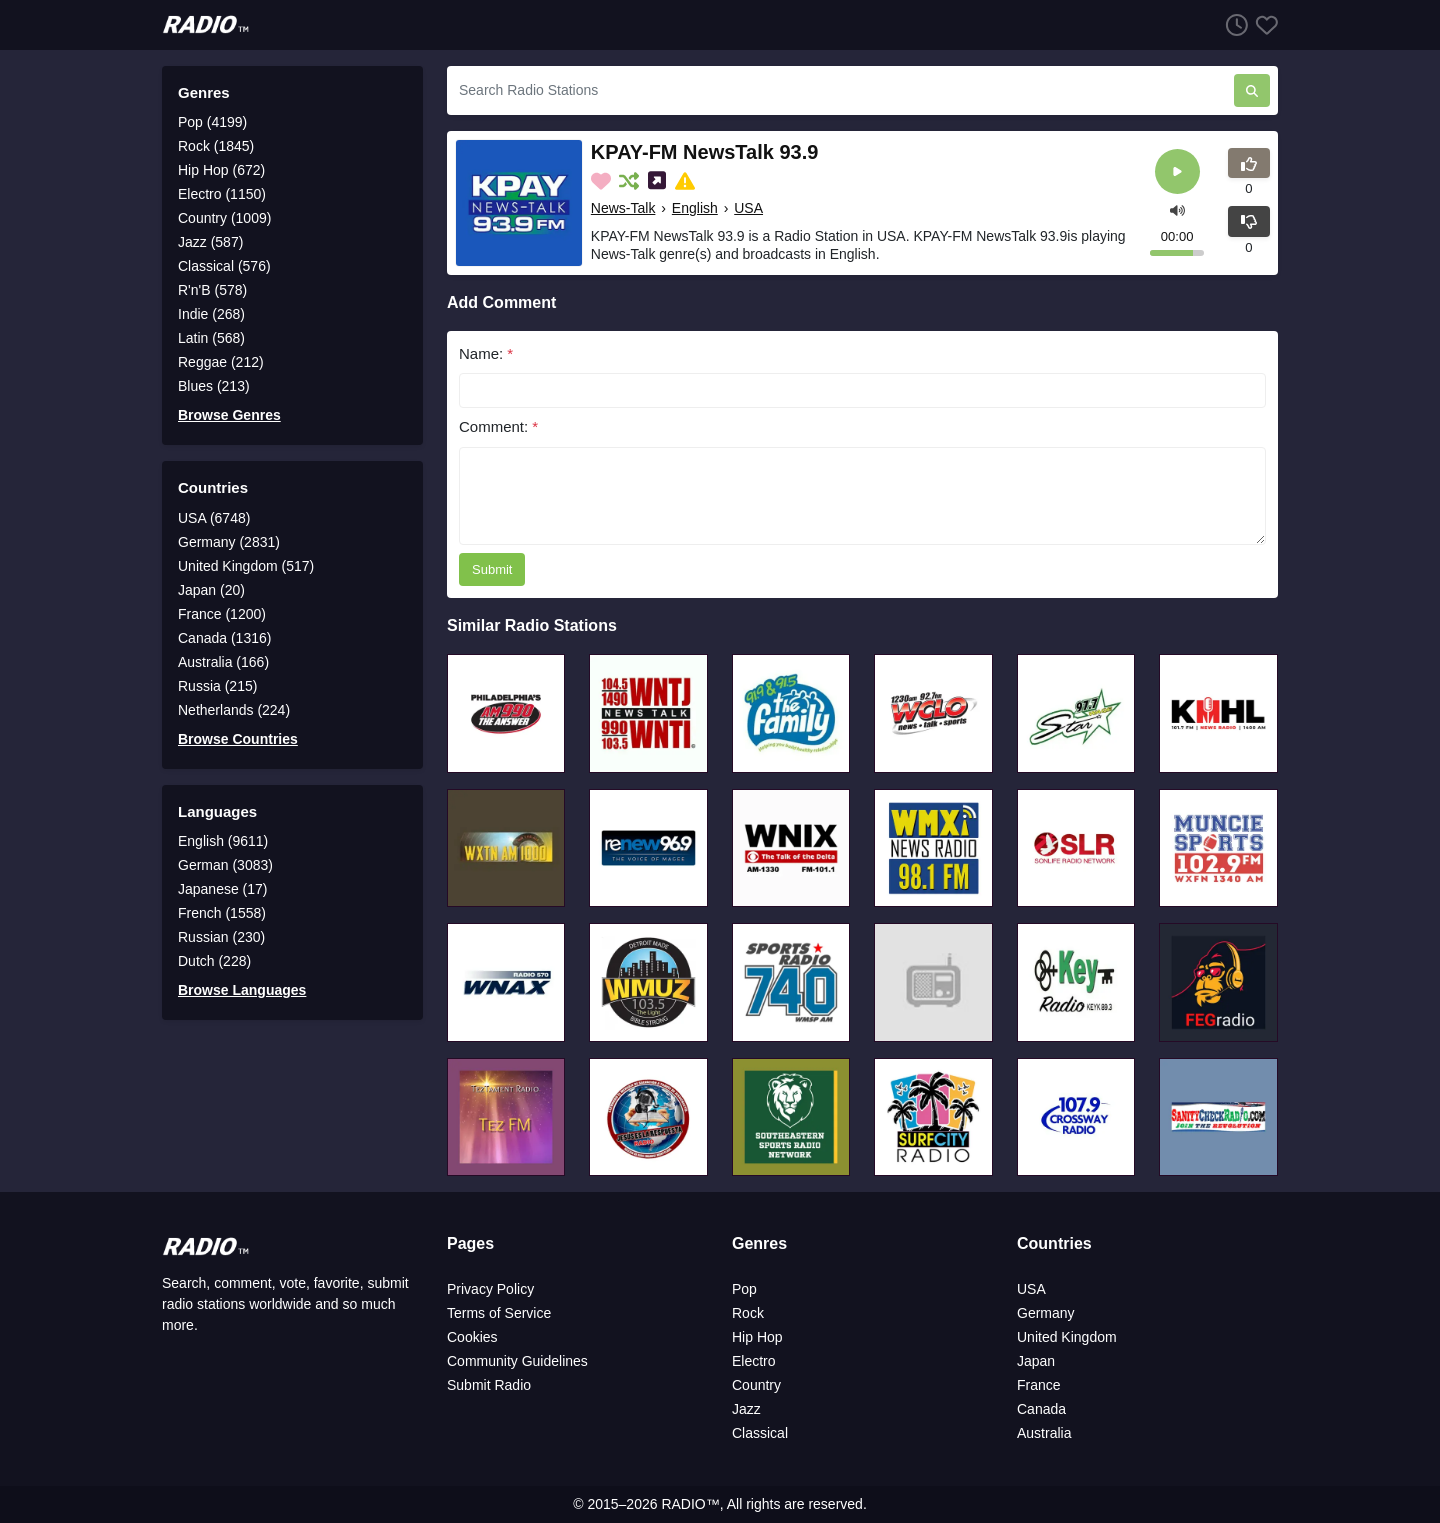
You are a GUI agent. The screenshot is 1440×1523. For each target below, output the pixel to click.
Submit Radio (489, 1385)
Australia (1044, 1433)
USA (748, 208)
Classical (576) (224, 266)
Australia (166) (223, 662)
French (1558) (222, 913)
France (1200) (222, 614)
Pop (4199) (212, 122)
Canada (1041, 1409)
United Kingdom (1067, 1337)
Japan (1036, 1361)
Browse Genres (229, 415)
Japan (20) (211, 590)
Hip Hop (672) (221, 170)
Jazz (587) (210, 242)
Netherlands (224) (234, 710)
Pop (744, 1289)
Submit (492, 569)
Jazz (746, 1409)
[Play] (1177, 171)
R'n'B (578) (212, 290)
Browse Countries (238, 739)
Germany (1046, 1313)
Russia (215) (217, 686)
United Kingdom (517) (246, 566)
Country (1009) (224, 218)
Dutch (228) (214, 961)
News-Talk (623, 208)
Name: (486, 353)
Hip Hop (757, 1337)
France (1039, 1385)
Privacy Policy (490, 1289)
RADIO (683, 1504)
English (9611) (223, 841)
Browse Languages (242, 990)
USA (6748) (214, 518)
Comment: (498, 426)
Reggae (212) (221, 362)
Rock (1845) (216, 146)
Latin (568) (211, 338)
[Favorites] (1263, 24)
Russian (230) (221, 937)
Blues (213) (214, 386)
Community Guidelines (517, 1361)
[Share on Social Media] (659, 181)
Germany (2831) (229, 542)
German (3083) (225, 865)
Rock (748, 1313)
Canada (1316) (224, 638)
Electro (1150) (222, 194)
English (695, 208)
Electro (754, 1361)
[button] (1177, 208)
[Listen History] (1233, 24)
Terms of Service (499, 1313)
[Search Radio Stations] (840, 90)
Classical (760, 1433)
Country (756, 1385)
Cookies (472, 1337)
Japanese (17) (223, 889)
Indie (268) (211, 314)
